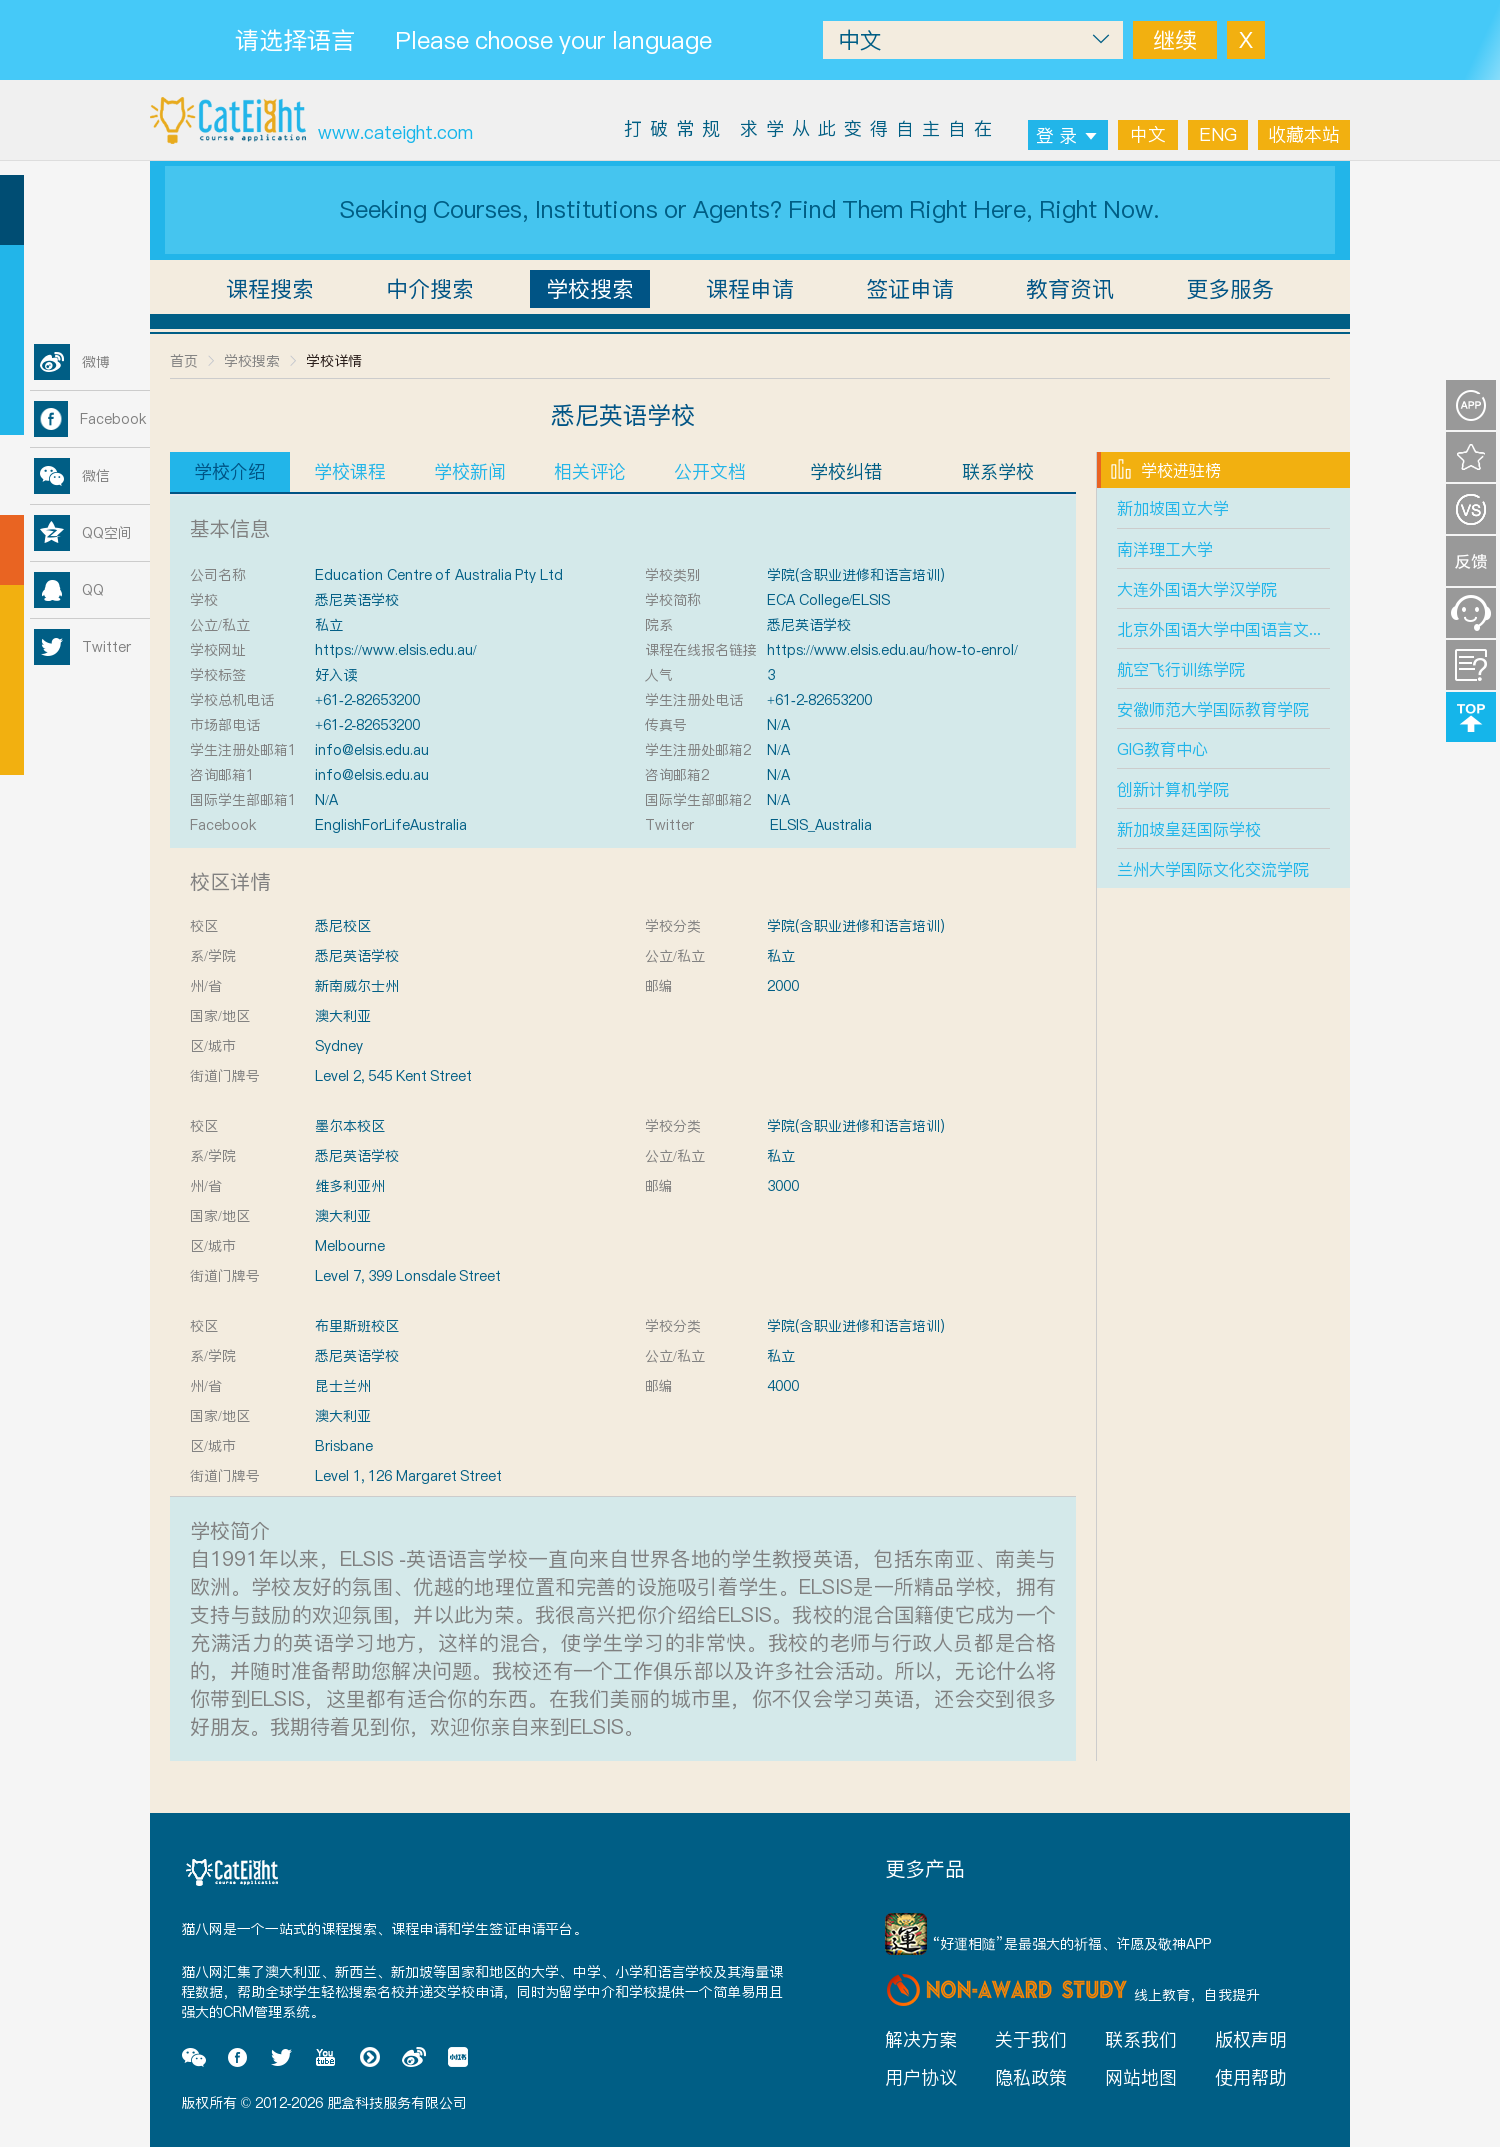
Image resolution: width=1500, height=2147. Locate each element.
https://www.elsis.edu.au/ (396, 650)
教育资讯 (1070, 289)
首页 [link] (184, 361)
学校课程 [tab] (350, 471)
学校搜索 (590, 289)
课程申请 (750, 289)
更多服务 (1230, 289)
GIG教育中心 (1162, 749)
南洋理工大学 (1165, 549)
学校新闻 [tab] (470, 471)
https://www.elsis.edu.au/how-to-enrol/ (892, 650)
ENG (1218, 134)
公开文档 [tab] (710, 471)
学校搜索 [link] (252, 361)
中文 (1148, 134)
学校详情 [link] (334, 361)
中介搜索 (430, 289)
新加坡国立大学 (1173, 508)
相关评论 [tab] (590, 471)
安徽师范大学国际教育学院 (1213, 709)
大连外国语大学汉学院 (1197, 589)
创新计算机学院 (1173, 789)
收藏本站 (1304, 134)
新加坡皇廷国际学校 (1189, 829)
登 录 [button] (1068, 135)
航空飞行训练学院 (1181, 669)
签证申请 (910, 289)
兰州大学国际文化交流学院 (1213, 869)
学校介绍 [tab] (230, 471)
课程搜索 (270, 289)
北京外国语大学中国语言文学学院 (1237, 629)
